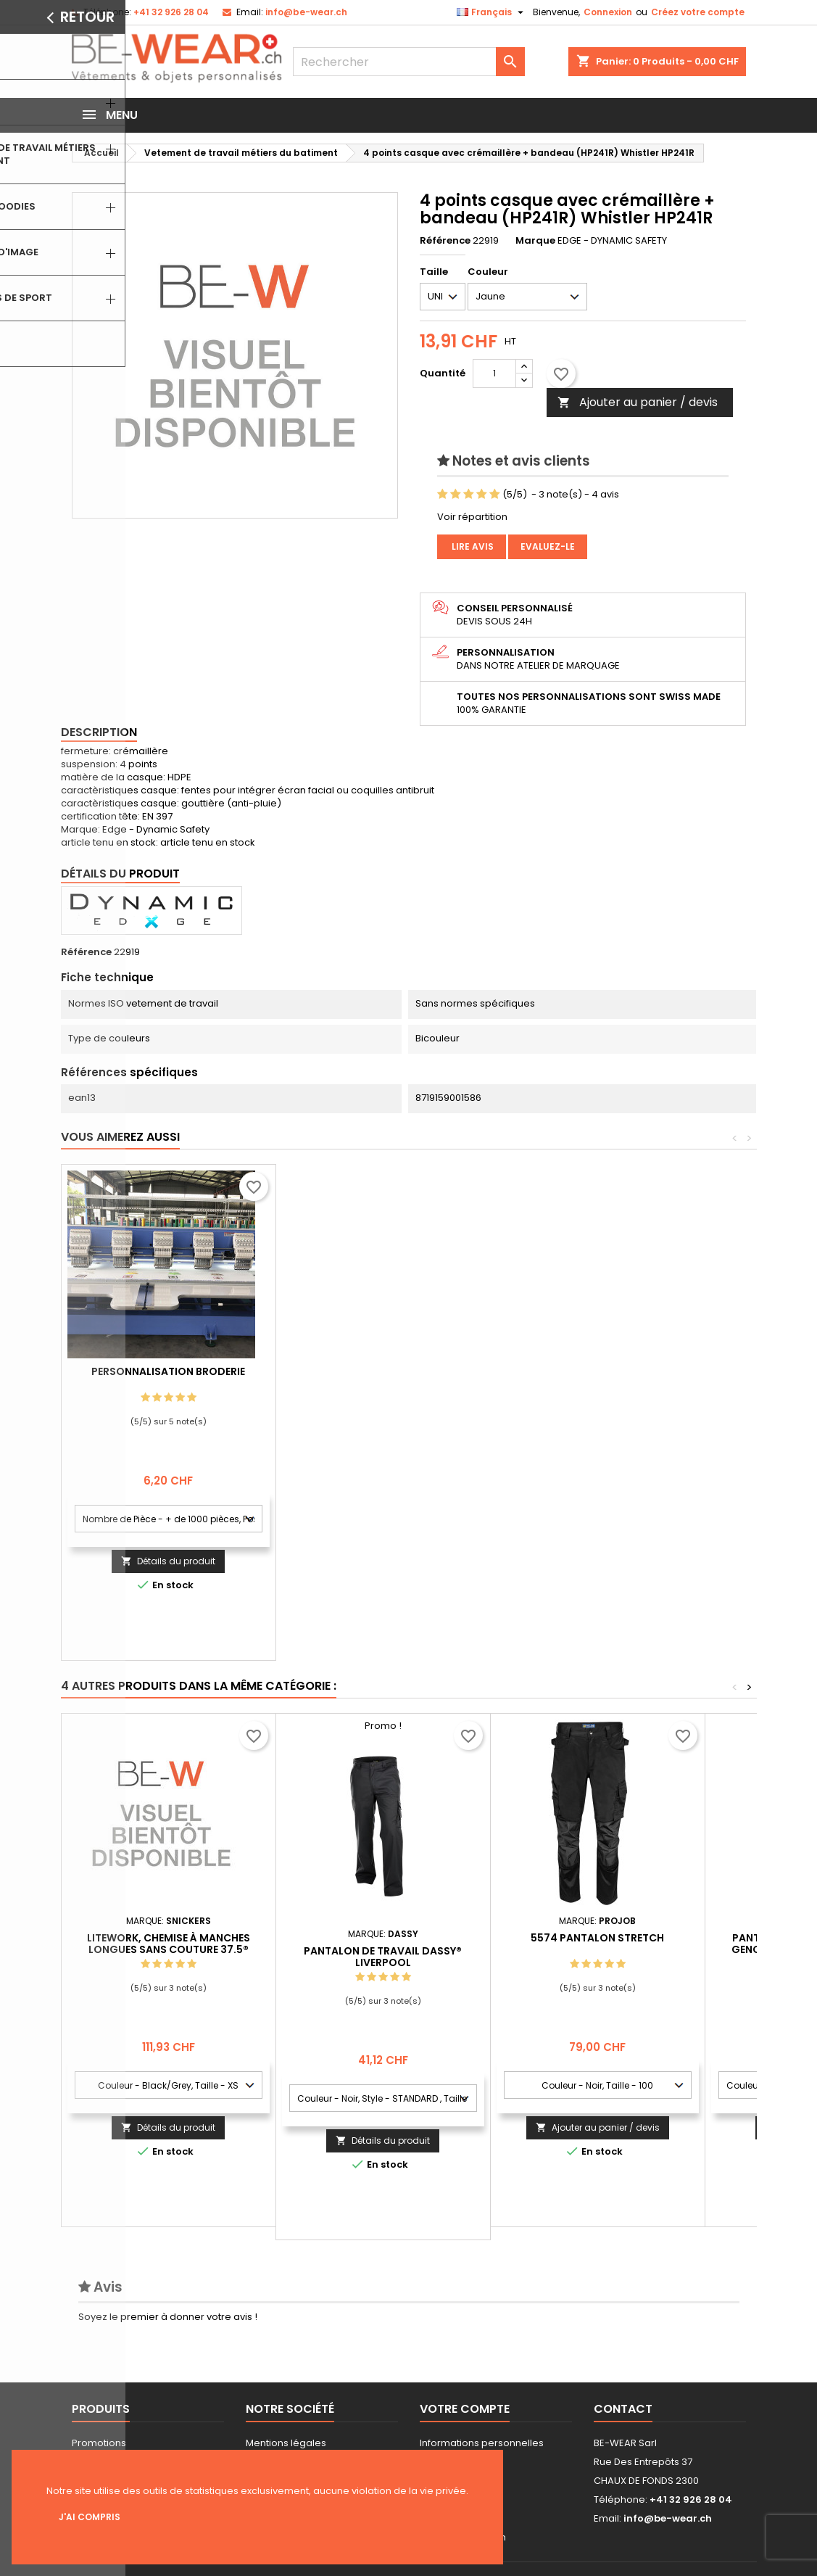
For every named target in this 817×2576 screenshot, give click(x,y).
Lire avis (471, 546)
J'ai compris (89, 2517)
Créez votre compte (698, 12)
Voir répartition (472, 517)
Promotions (99, 2443)
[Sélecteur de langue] (492, 12)
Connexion (608, 12)
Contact (623, 2408)
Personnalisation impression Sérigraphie (168, 1377)
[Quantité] (494, 373)
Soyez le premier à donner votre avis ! (167, 2317)
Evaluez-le (548, 546)
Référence (445, 240)
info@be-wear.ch (306, 12)
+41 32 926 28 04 (171, 12)
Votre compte (465, 2408)
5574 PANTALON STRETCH (597, 1938)
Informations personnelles (482, 2443)
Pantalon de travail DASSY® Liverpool (383, 1957)
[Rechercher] (409, 61)
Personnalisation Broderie (383, 1371)
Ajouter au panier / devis (637, 402)
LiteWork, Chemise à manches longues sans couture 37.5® (168, 1944)
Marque (535, 240)
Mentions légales (286, 2443)
